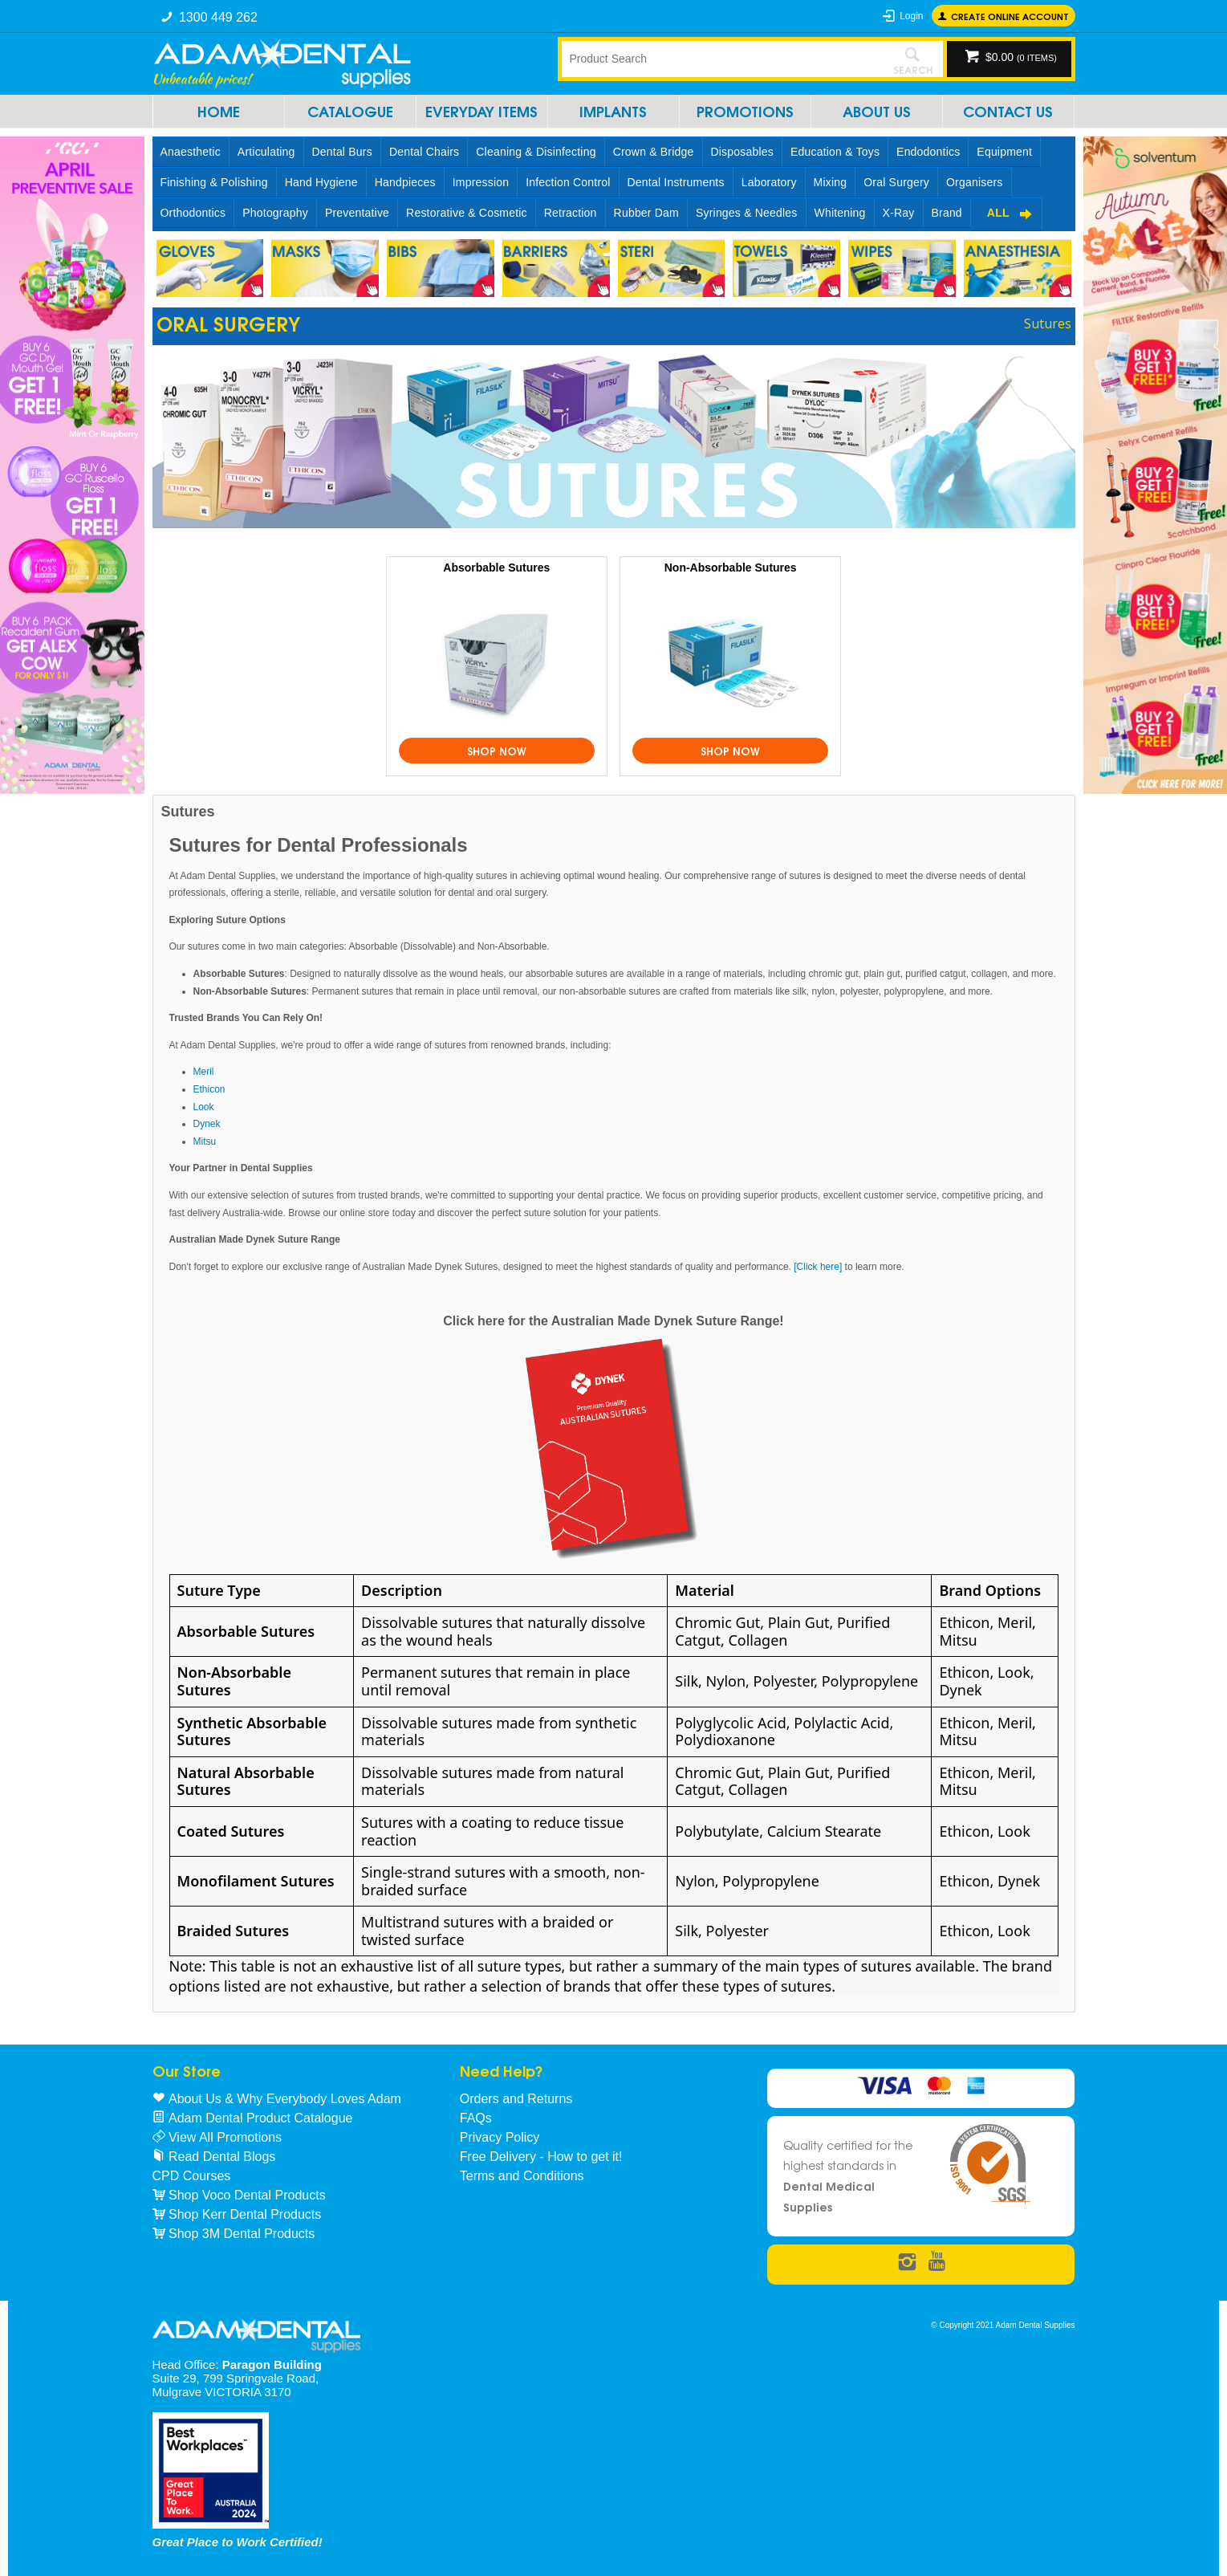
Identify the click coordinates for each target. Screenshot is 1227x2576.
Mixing (830, 182)
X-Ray (899, 212)
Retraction (570, 212)
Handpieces (405, 182)
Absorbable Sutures (496, 567)
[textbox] (722, 58)
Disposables (742, 151)
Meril (203, 1071)
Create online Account (1010, 15)
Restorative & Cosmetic (466, 212)
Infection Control (568, 182)
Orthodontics (193, 212)
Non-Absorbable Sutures (730, 567)
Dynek (207, 1123)
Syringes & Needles (747, 212)
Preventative (357, 212)
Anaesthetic (190, 151)
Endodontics (928, 151)
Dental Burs (342, 151)
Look (203, 1107)
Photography (275, 212)
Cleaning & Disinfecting (535, 151)
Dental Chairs (424, 151)
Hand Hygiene (321, 182)
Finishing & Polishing (214, 182)
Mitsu (205, 1141)
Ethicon (209, 1089)
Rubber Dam (646, 212)
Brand (947, 212)
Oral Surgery (896, 182)
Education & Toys (835, 151)
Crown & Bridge (653, 151)
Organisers (974, 182)
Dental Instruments (676, 182)
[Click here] (819, 1266)
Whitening (840, 212)
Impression (481, 182)
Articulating (266, 151)
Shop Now (496, 751)
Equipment (1004, 151)
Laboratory (769, 182)
